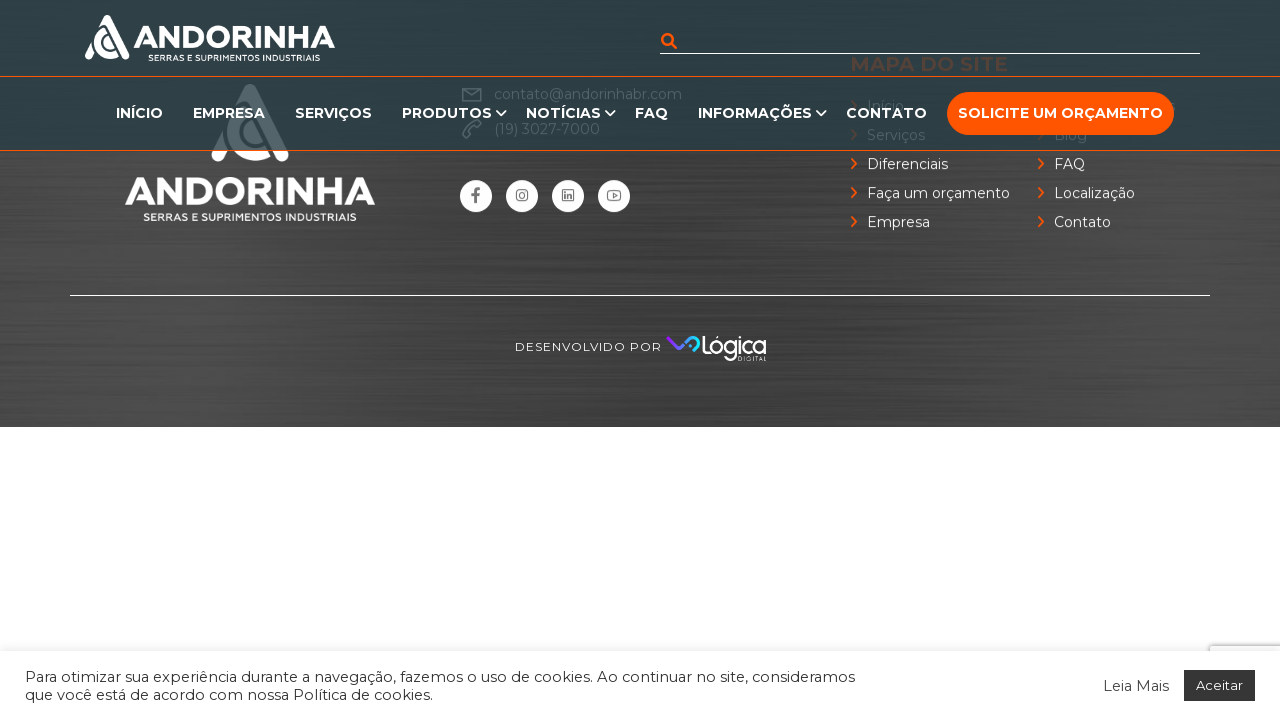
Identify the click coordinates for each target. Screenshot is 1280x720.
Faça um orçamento (938, 200)
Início (139, 113)
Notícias (563, 113)
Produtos (447, 113)
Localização (1094, 200)
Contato (886, 113)
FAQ (651, 113)
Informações (755, 113)
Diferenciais (907, 171)
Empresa (229, 113)
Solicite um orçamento (1060, 113)
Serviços (333, 113)
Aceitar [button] (1219, 685)
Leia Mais (1136, 686)
